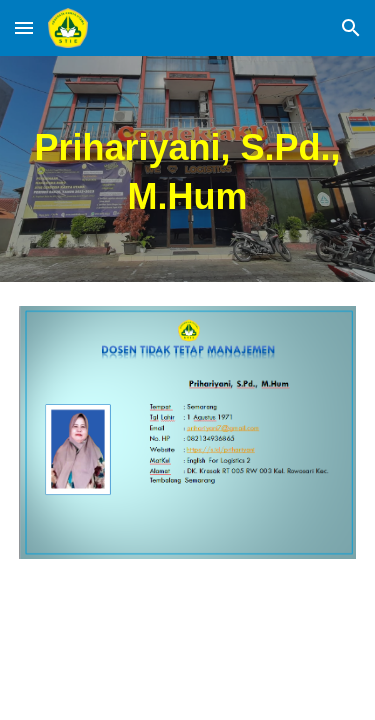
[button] (24, 27)
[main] (188, 169)
